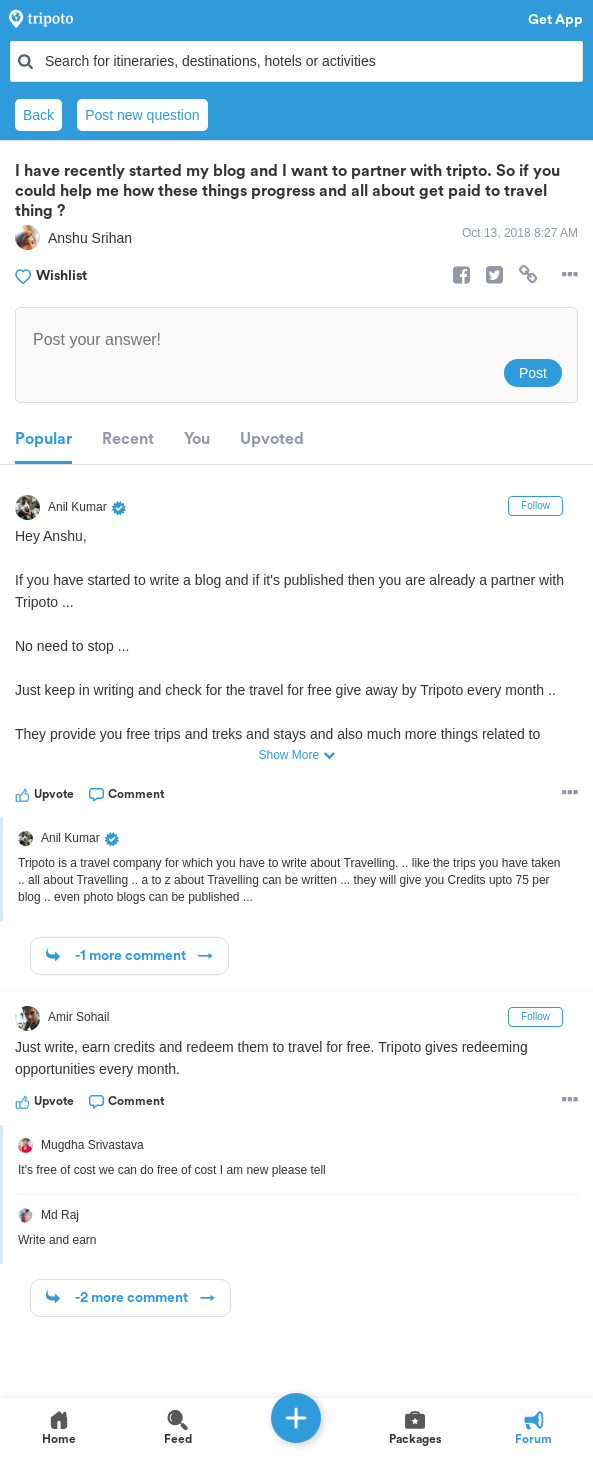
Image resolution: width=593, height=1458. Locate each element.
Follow (535, 505)
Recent (128, 439)
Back (38, 115)
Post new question (142, 115)
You (197, 439)
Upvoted (272, 439)
